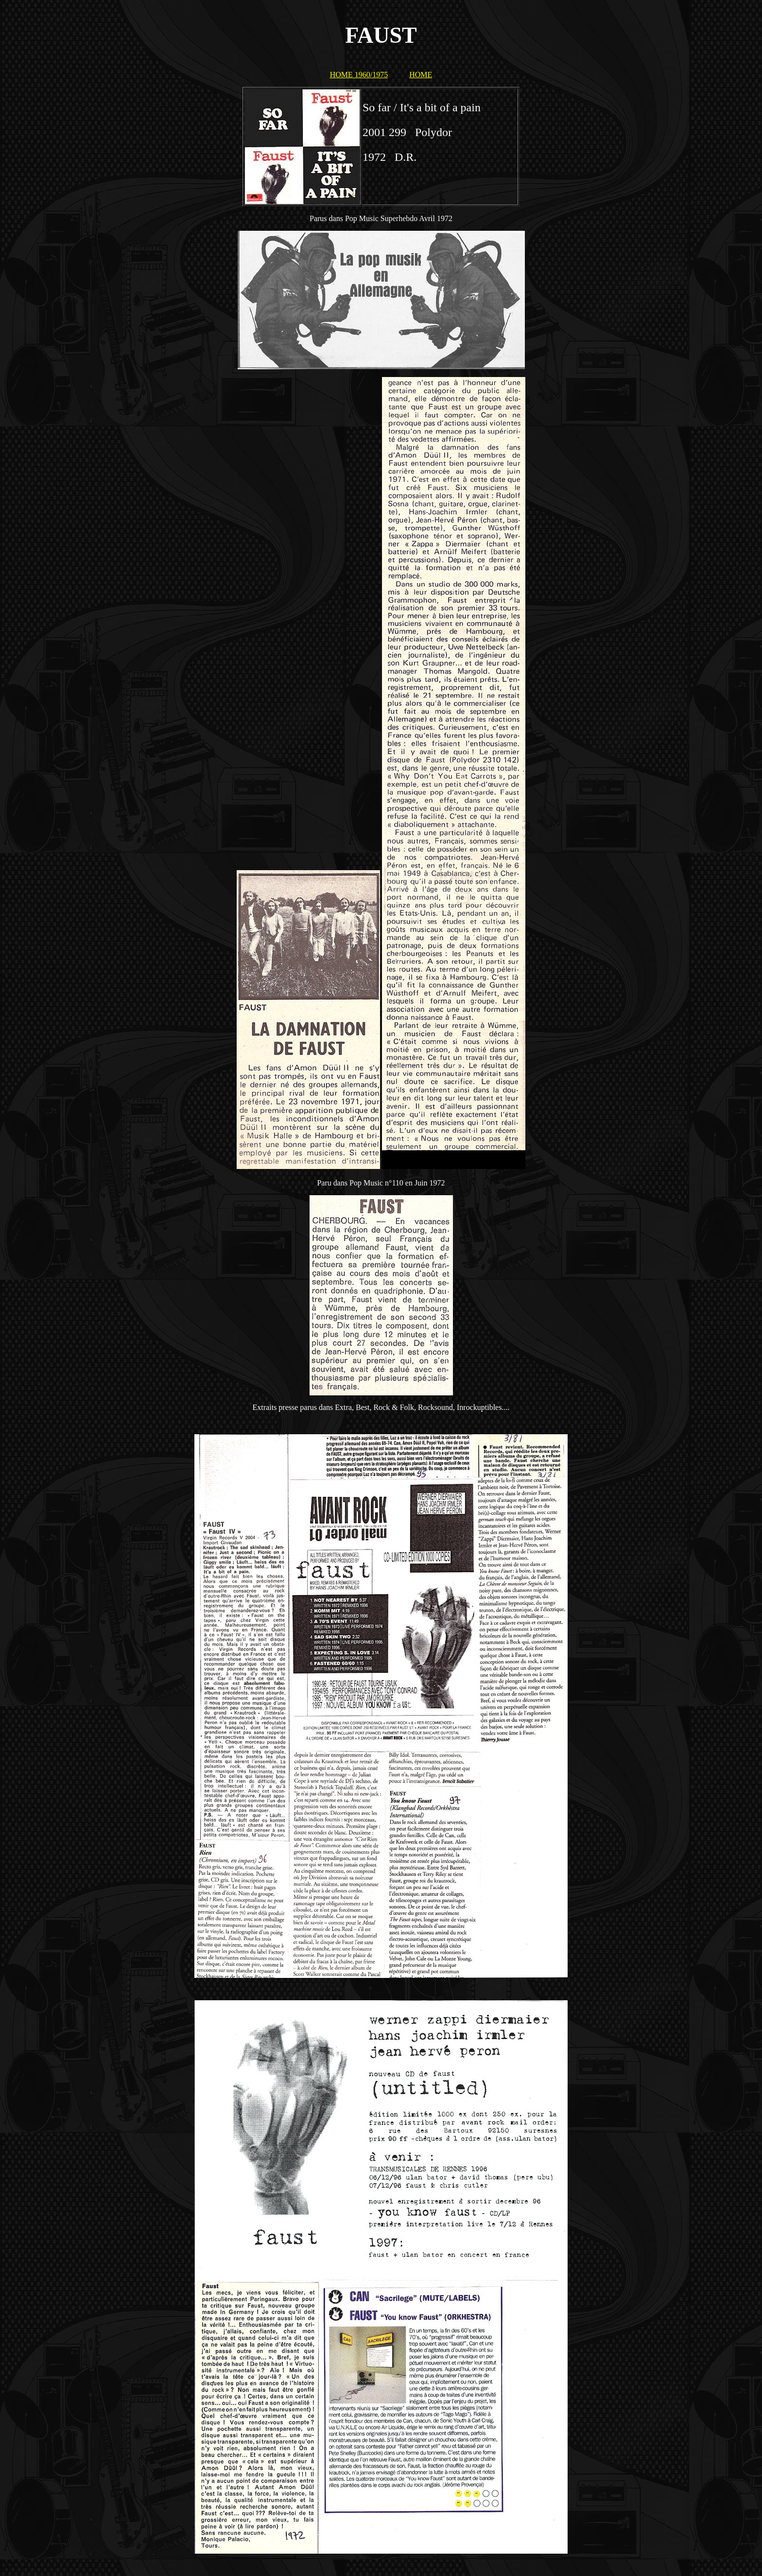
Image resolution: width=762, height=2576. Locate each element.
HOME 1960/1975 (359, 74)
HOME (420, 74)
